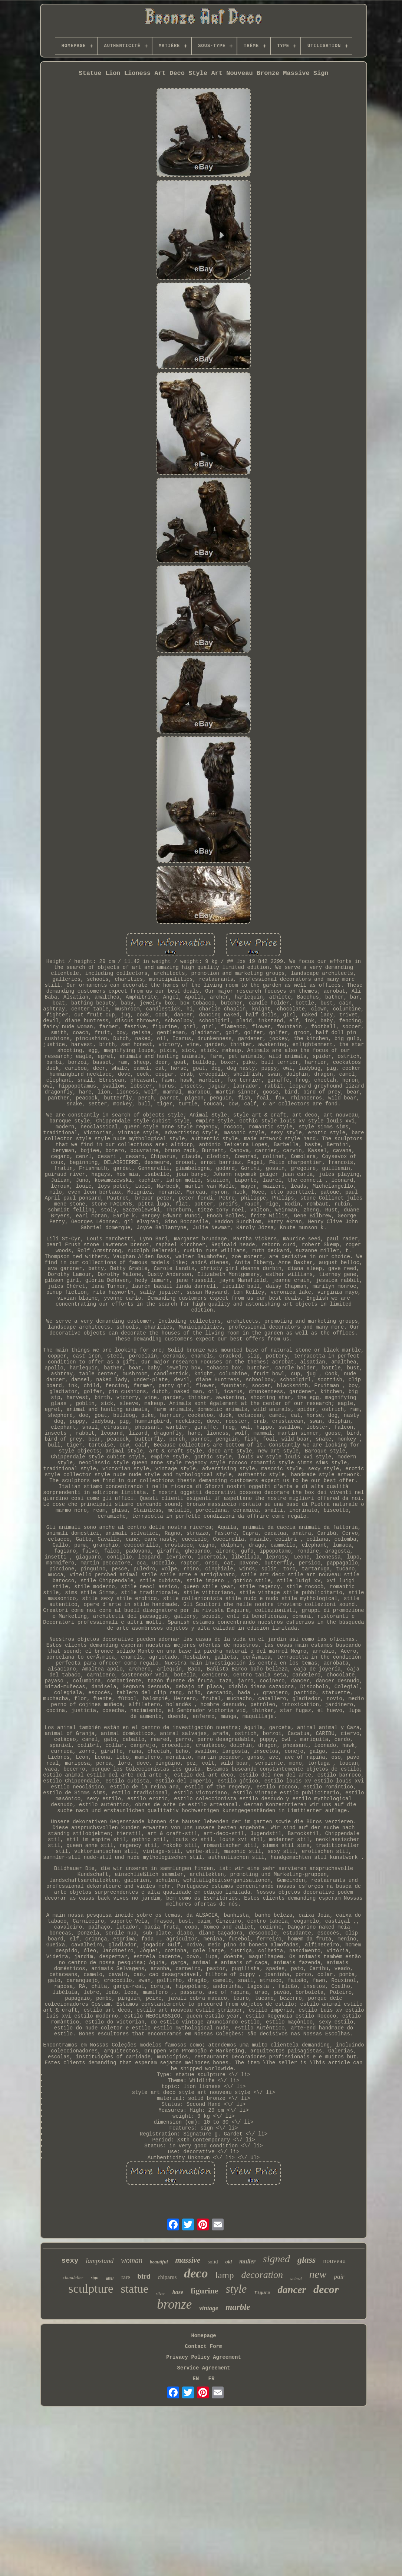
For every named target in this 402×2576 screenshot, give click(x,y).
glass (306, 2260)
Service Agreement (203, 2368)
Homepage (203, 2336)
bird (144, 2276)
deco (196, 2273)
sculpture (91, 2288)
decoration (262, 2274)
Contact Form (204, 2346)
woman (131, 2260)
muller (247, 2261)
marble (237, 2307)
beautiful (159, 2262)
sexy (70, 2261)
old (228, 2262)
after (110, 2278)
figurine (204, 2290)
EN (196, 2379)
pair (339, 2276)
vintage (208, 2308)
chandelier (73, 2277)
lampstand (99, 2261)
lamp (224, 2275)
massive (188, 2260)
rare (125, 2277)
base (177, 2292)
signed (276, 2259)
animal (296, 2278)
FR (211, 2379)
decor (326, 2289)
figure (262, 2293)
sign (95, 2277)
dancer (292, 2289)
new (318, 2274)
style (236, 2288)
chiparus (167, 2277)
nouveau (334, 2261)
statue (135, 2288)
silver (160, 2293)
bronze (174, 2304)
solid (213, 2262)
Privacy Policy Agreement (203, 2357)
